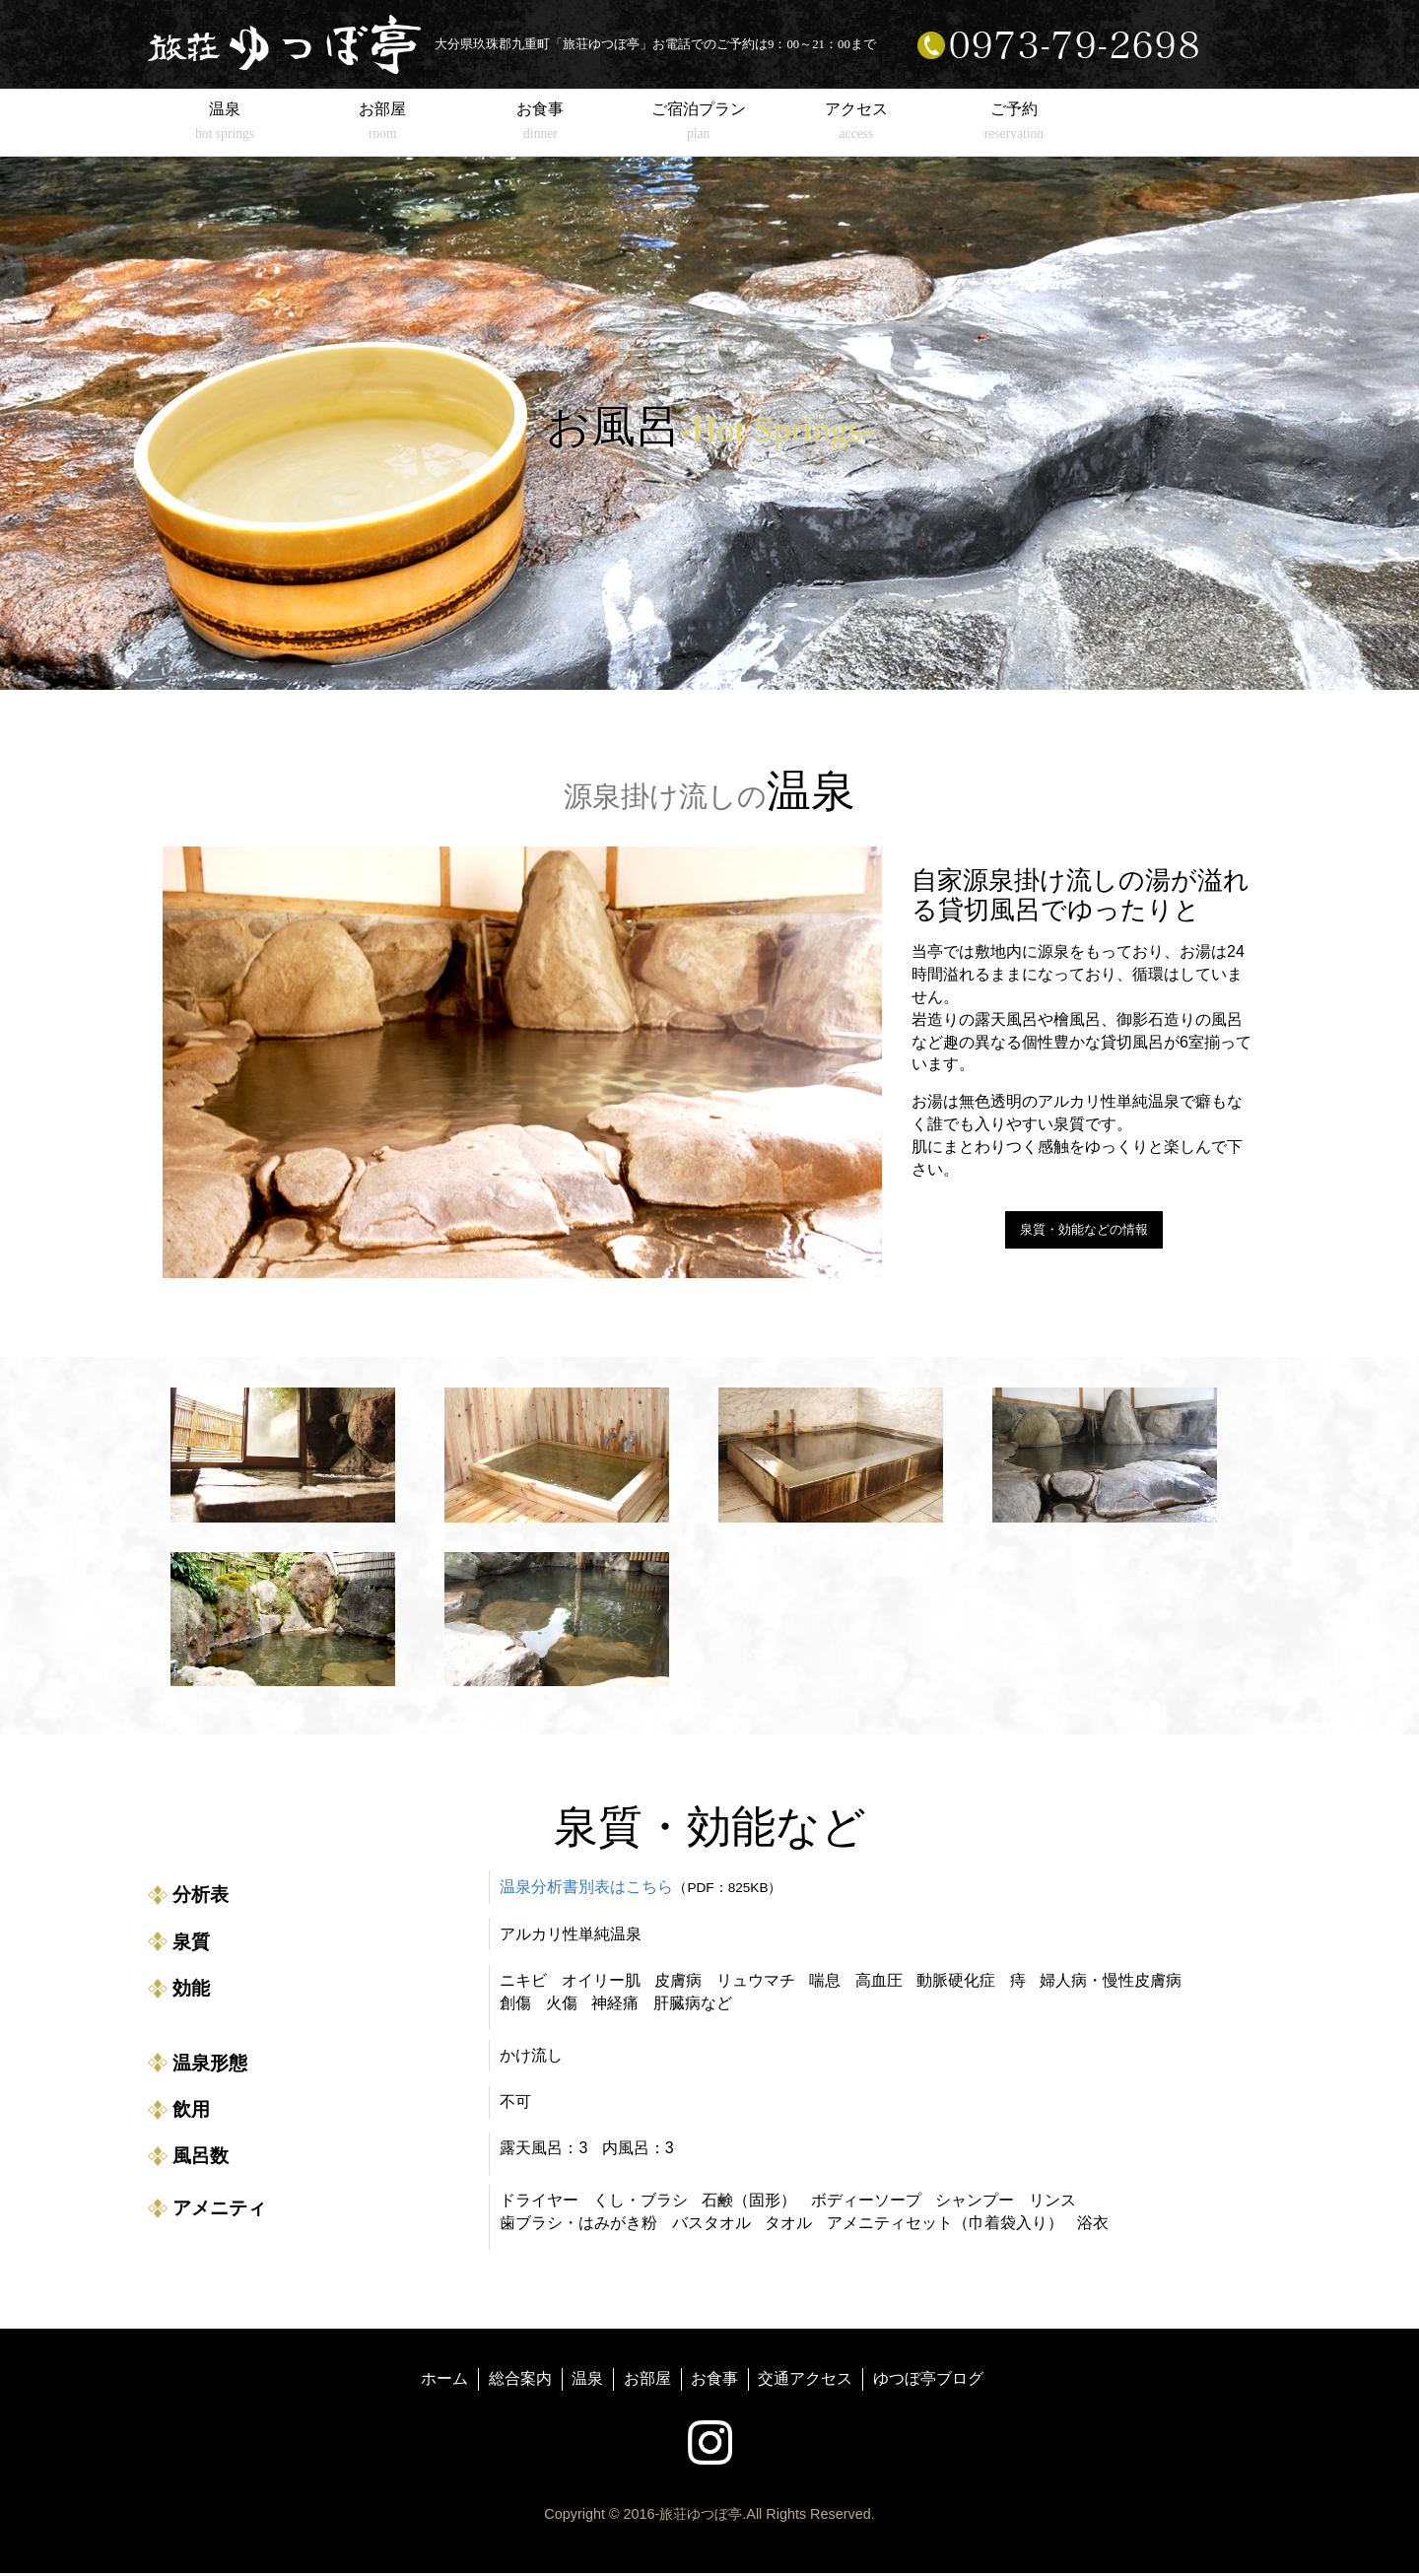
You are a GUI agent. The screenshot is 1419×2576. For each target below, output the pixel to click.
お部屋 (647, 2380)
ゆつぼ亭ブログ (928, 2380)
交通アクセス (805, 2380)
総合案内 (520, 2380)
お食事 (714, 2380)
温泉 (587, 2380)
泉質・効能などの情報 (1084, 1231)
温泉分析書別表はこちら (586, 1889)
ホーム (444, 2380)
